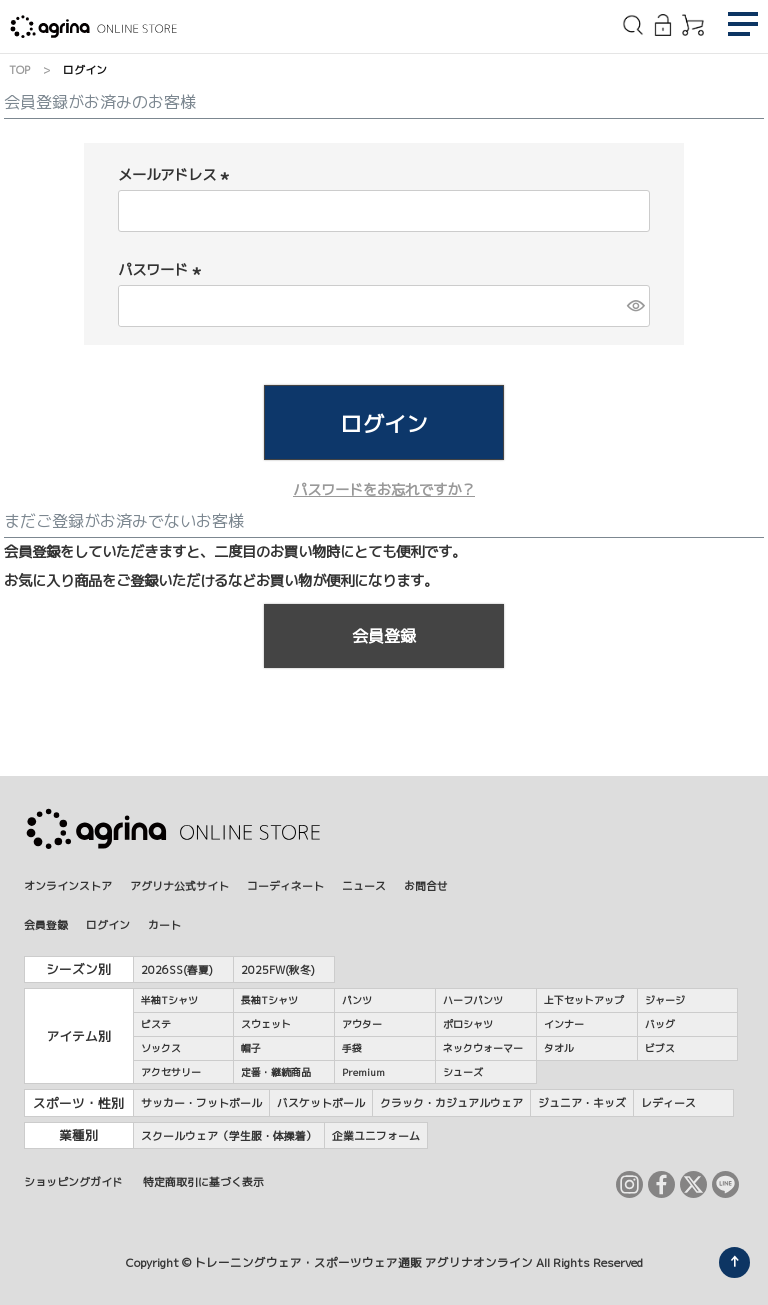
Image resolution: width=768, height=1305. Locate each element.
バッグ (660, 1024)
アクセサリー (171, 1072)
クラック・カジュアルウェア (451, 1102)
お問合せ (426, 885)
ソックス (161, 1048)
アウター (362, 1024)
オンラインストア (68, 885)
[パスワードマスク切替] (635, 306)
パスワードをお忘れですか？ (384, 490)
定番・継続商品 (276, 1072)
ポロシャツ (468, 1024)
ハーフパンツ (473, 1000)
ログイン (108, 924)
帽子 (251, 1048)
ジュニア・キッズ (582, 1102)
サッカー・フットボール (201, 1102)
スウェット (266, 1024)
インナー (564, 1024)
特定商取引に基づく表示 (203, 1181)
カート (164, 924)
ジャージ (665, 1000)
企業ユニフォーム (376, 1135)
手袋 (352, 1048)
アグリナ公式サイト (179, 885)
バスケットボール (321, 1102)
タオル (559, 1048)
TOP (19, 69)
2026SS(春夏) (177, 969)
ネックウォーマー (483, 1048)
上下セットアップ (584, 1000)
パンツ (357, 1000)
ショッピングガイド (73, 1181)
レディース (668, 1102)
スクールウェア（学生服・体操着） (229, 1135)
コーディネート (285, 885)
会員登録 (46, 924)
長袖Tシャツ (269, 1000)
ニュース (364, 885)
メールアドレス (176, 175)
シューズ (463, 1072)
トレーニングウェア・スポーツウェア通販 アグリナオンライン (363, 1263)
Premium (363, 1072)
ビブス (660, 1048)
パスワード (162, 270)
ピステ (156, 1024)
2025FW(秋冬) (278, 969)
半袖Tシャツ (169, 1000)
